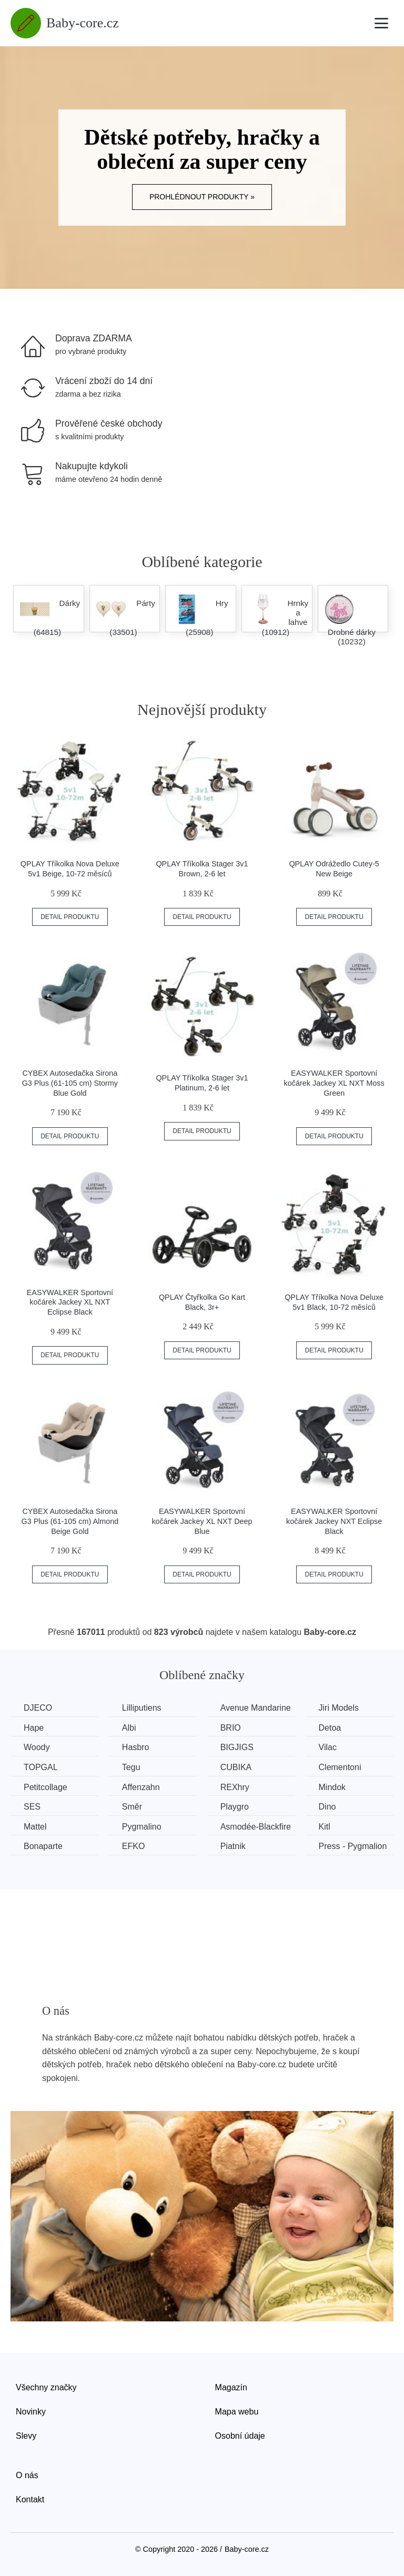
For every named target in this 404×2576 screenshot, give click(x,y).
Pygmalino (141, 1826)
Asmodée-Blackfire (255, 1826)
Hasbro (135, 1747)
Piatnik (233, 1846)
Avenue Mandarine (255, 1707)
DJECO (38, 1707)
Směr (132, 1806)
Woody (37, 1747)
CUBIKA (236, 1767)
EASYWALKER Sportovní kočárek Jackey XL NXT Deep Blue (202, 1521)
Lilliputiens (141, 1707)
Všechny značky (46, 2387)
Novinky (31, 2411)
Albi (129, 1727)
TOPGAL (41, 1767)
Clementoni (340, 1767)
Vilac (328, 1747)
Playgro (234, 1806)
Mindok (332, 1787)
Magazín (231, 2387)
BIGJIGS (237, 1747)
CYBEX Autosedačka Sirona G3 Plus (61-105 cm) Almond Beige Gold (69, 1521)
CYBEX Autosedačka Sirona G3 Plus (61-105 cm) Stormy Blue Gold (70, 1083)
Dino (327, 1806)
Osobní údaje (240, 2435)
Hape (34, 1727)
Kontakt (30, 2499)
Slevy (26, 2435)
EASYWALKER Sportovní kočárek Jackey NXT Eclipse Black (334, 1521)
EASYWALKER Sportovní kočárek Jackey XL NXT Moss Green (334, 1083)
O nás (27, 2475)
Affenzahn (141, 1787)
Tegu (131, 1767)
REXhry (234, 1787)
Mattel (35, 1826)
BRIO (230, 1727)
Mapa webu (237, 2411)
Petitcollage (45, 1787)
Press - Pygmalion (353, 1846)
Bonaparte (43, 1846)
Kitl (324, 1826)
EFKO (133, 1846)
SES (32, 1806)
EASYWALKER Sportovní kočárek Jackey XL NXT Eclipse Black (70, 1302)
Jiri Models (339, 1707)
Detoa (330, 1727)
